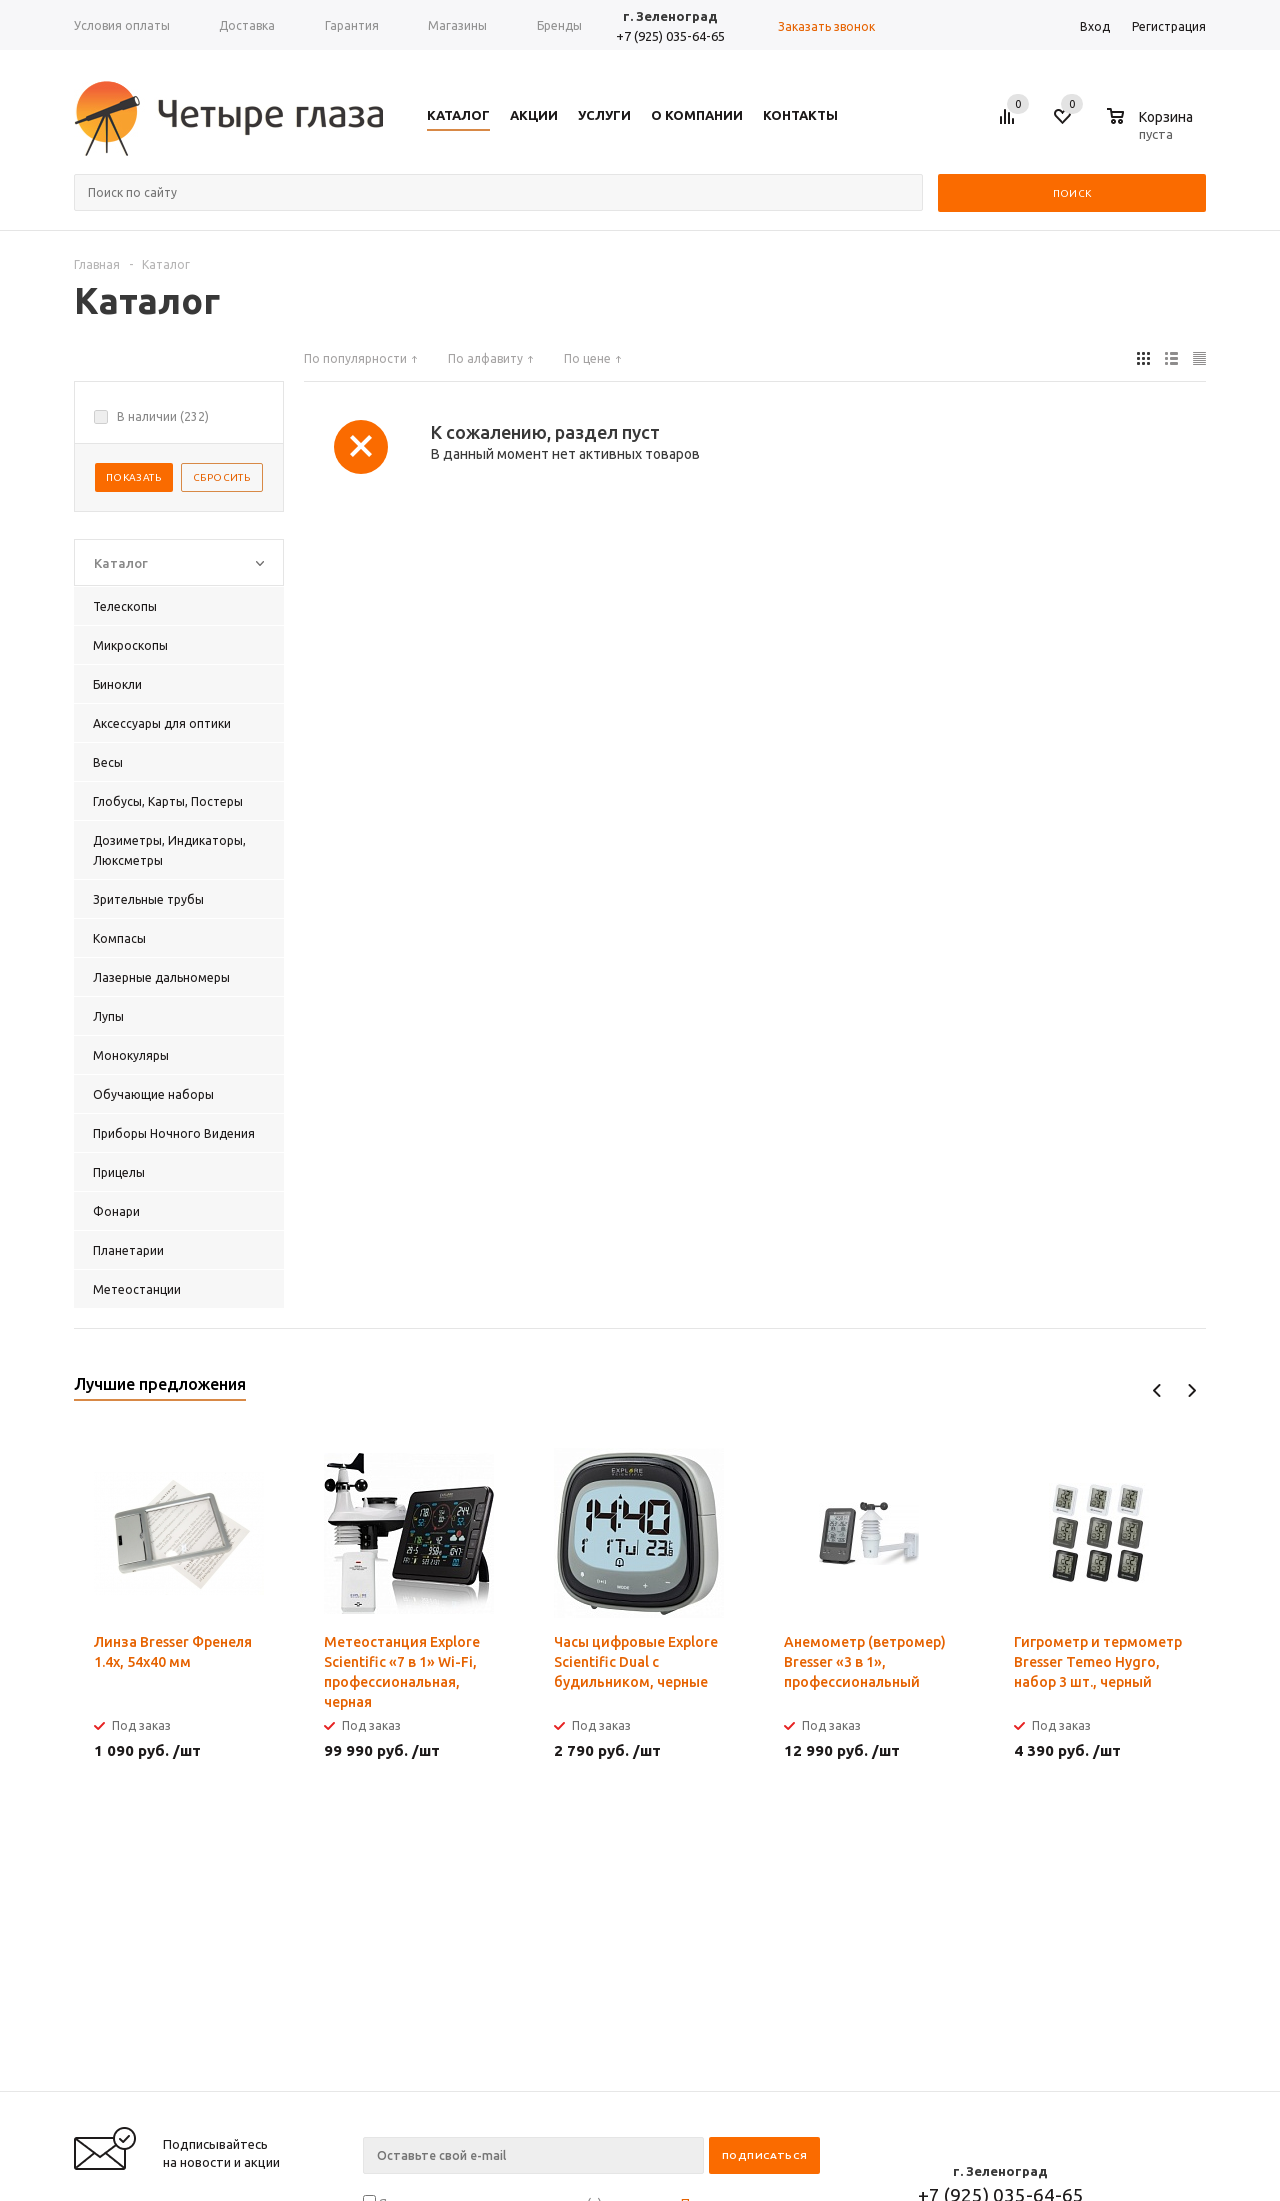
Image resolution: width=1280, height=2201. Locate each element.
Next (1191, 1390)
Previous (1157, 1390)
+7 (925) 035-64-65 (670, 36)
